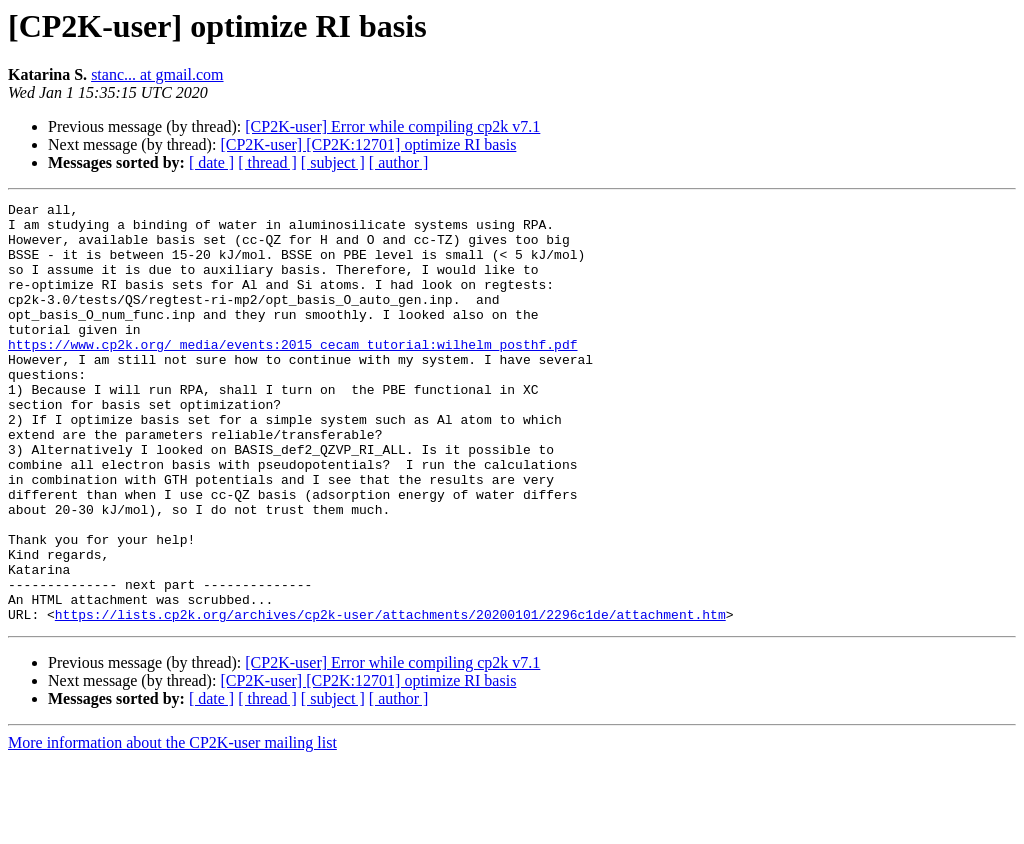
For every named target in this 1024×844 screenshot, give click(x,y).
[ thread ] (267, 162)
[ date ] (211, 162)
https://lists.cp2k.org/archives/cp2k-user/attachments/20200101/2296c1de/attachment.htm (390, 698)
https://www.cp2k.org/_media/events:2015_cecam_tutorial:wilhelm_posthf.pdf (292, 374)
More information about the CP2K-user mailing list (172, 826)
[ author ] (399, 162)
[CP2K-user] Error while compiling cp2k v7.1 (392, 126)
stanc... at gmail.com (157, 74)
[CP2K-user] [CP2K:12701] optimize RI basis (368, 144)
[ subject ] (333, 162)
